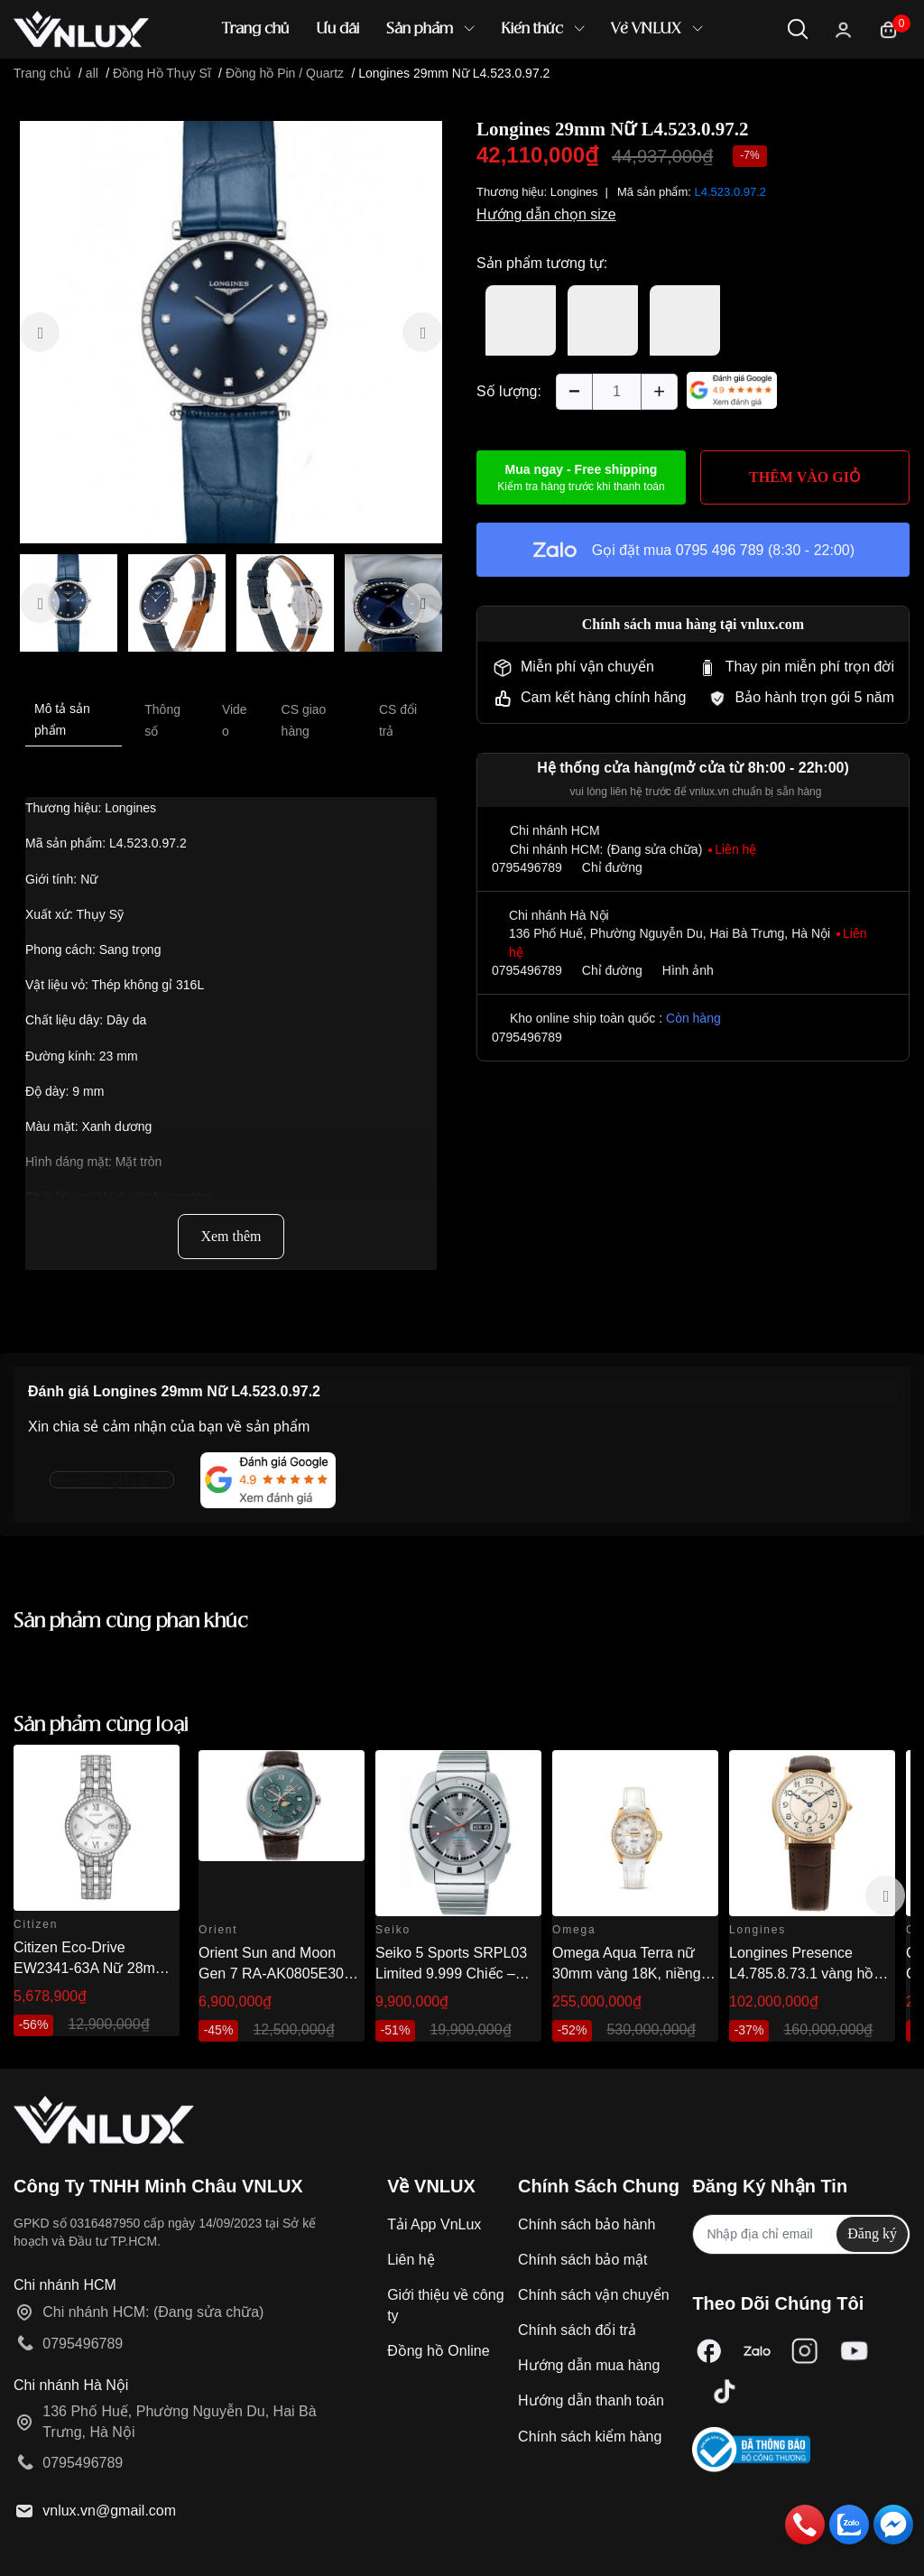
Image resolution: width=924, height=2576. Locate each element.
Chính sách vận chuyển (593, 2295)
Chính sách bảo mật (582, 2259)
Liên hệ (411, 2259)
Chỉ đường (612, 867)
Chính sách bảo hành (586, 2224)
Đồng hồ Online (438, 2350)
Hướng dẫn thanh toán (591, 2400)
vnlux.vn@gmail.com (109, 2510)
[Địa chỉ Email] (801, 2234)
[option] (231, 332)
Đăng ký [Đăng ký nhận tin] (872, 2233)
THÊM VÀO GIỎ (805, 477)
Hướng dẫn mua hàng (589, 2365)
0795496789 (527, 867)
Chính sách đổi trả (577, 2330)
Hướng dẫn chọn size (546, 214)
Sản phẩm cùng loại (101, 1725)
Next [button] (885, 1895)
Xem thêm (230, 1236)
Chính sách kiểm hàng (589, 2436)
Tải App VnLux (434, 2224)
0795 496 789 (720, 550)
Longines (574, 192)
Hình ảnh (688, 970)
